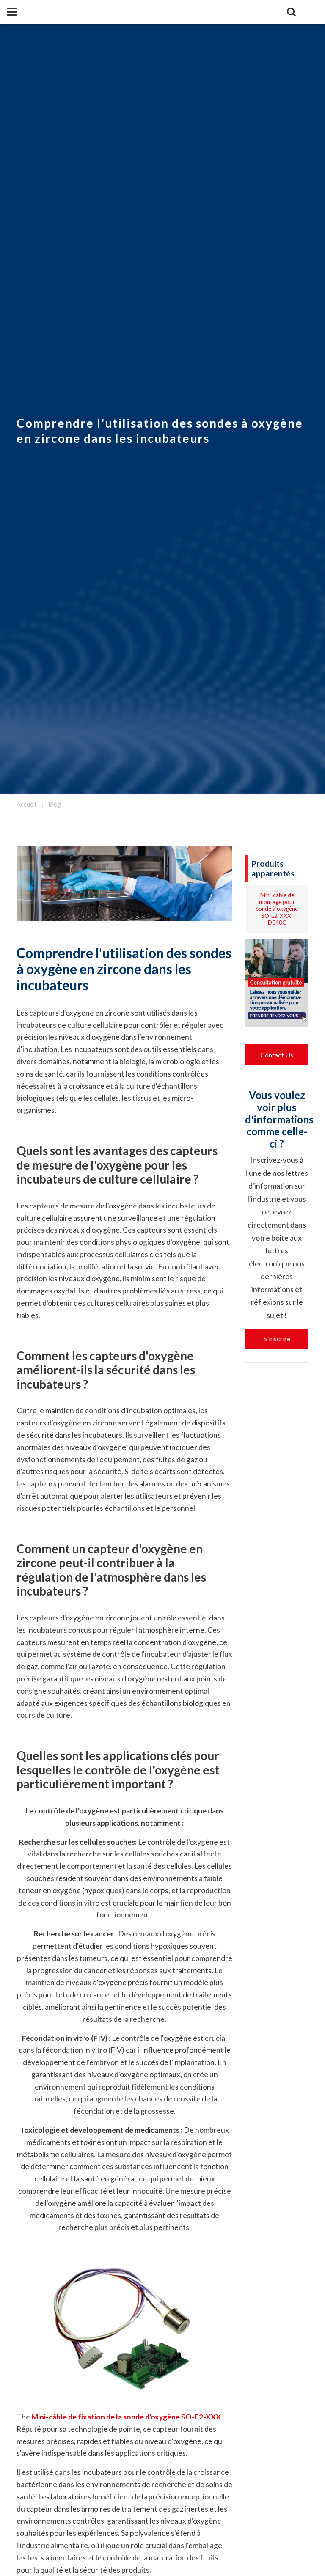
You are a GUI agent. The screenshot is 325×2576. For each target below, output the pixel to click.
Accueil (26, 804)
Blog (55, 804)
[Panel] (12, 12)
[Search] (291, 12)
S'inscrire (277, 1339)
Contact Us (276, 1055)
